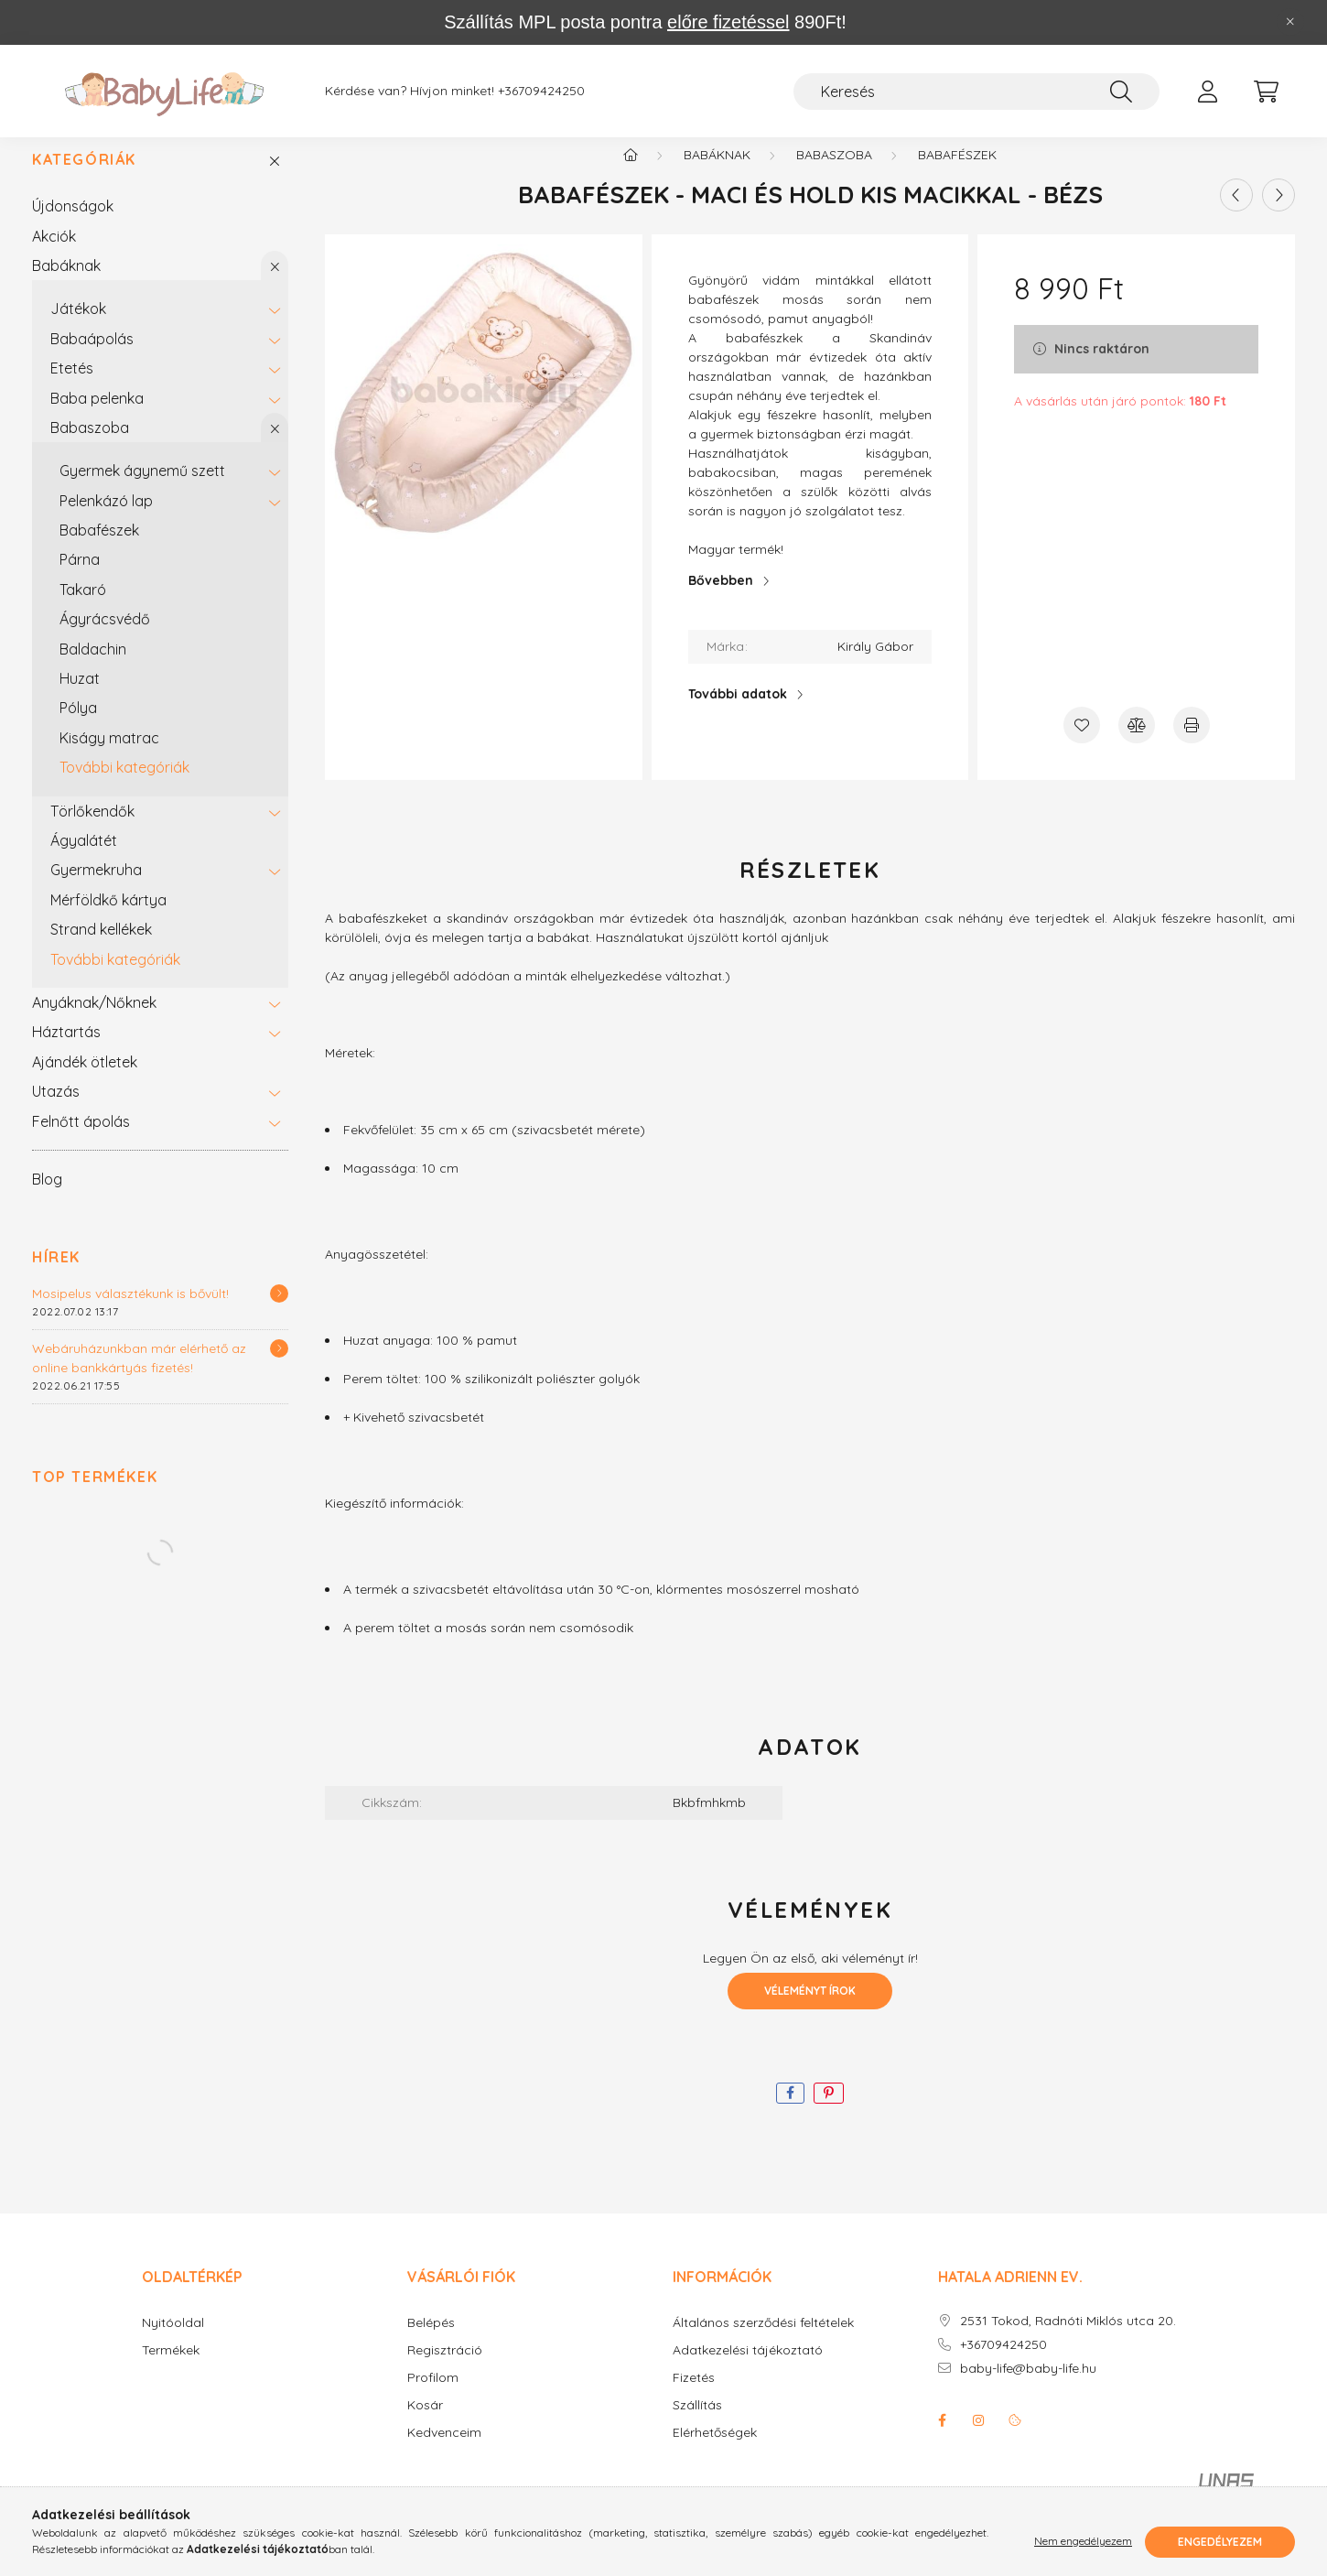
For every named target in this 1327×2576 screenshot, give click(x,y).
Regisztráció (444, 2369)
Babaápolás (92, 358)
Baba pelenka (97, 417)
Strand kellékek (101, 948)
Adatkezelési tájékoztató (748, 2369)
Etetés (71, 387)
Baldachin (92, 668)
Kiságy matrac (109, 757)
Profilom (433, 2397)
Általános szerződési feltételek (763, 2342)
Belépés (431, 2342)
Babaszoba (89, 447)
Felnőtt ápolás (81, 1140)
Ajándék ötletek (84, 1081)
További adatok (737, 713)
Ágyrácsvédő (104, 638)
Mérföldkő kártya (108, 919)
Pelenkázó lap (106, 520)
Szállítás (697, 2424)
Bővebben (720, 599)
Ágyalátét (83, 859)
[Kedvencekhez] (1081, 744)
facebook (941, 2439)
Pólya (78, 727)
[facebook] (790, 2112)
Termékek (171, 2369)
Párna (79, 578)
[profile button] (1207, 91)
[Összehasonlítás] (1136, 744)
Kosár (425, 2424)
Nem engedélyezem (1083, 2542)
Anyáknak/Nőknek (94, 1021)
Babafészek (99, 549)
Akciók (54, 255)
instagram (978, 2439)
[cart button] (1265, 91)
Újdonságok (72, 225)
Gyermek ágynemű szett (142, 490)
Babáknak (66, 285)
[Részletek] (279, 1313)
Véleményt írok (810, 2010)
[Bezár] (1290, 22)
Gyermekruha (96, 889)
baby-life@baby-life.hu (1028, 2388)
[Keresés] (976, 91)
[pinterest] (829, 2112)
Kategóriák (84, 179)
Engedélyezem (1220, 2542)
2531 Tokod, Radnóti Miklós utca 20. (1068, 2340)
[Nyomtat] (1191, 744)
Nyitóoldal (173, 2342)
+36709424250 (541, 91)
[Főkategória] (630, 174)
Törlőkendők (92, 830)
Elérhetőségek (715, 2452)
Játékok (78, 328)
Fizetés (694, 2397)
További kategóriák (124, 786)
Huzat (79, 697)
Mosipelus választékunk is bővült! (130, 1312)
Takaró (82, 609)
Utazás (56, 1110)
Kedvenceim (444, 2452)
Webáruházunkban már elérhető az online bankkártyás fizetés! (139, 1377)
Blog (47, 1198)
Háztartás (66, 1051)
